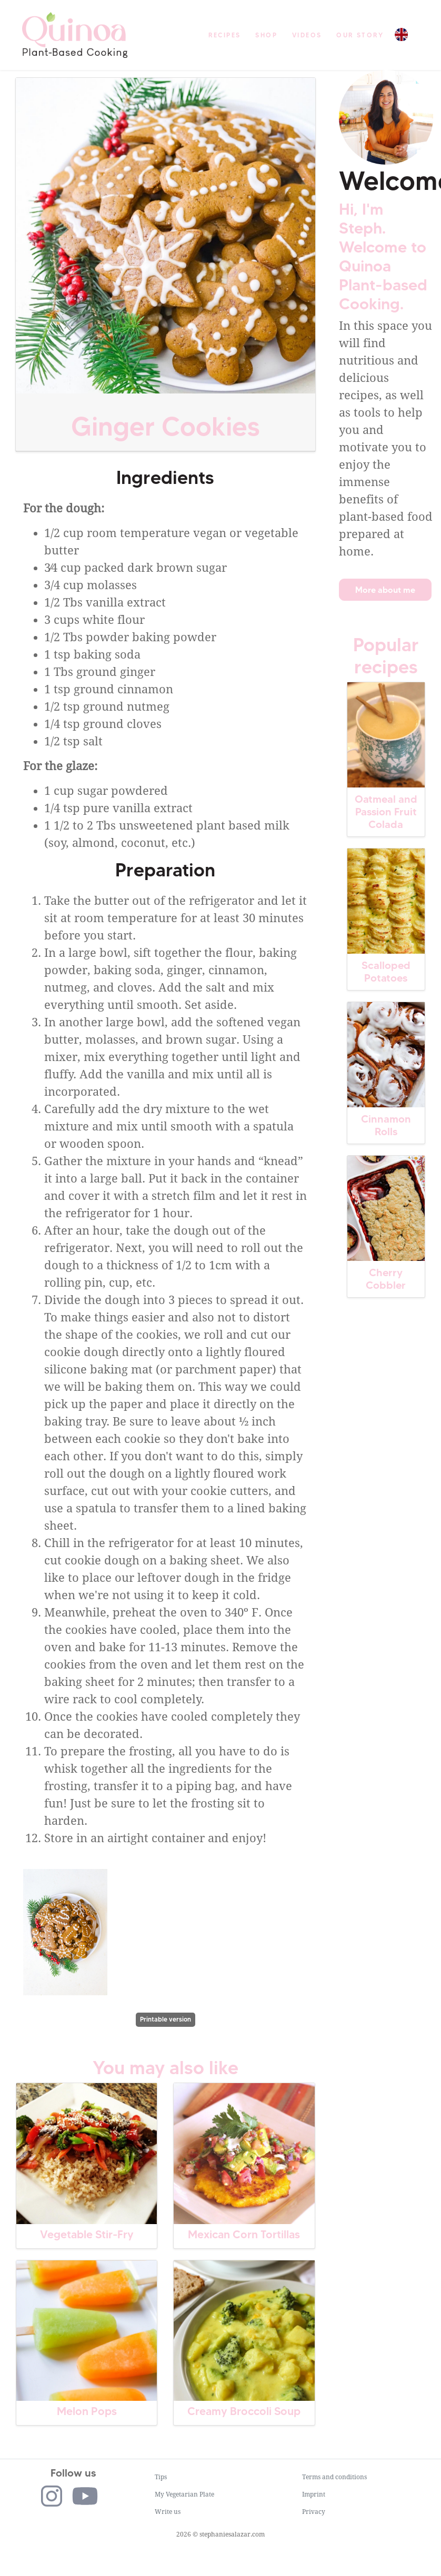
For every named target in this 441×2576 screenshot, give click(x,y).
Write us (168, 2512)
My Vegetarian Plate (184, 2494)
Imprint (313, 2494)
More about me (385, 589)
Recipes (224, 35)
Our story (360, 35)
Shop (266, 35)
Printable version (165, 2019)
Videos (307, 35)
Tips (161, 2477)
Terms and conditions (334, 2477)
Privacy (313, 2512)
